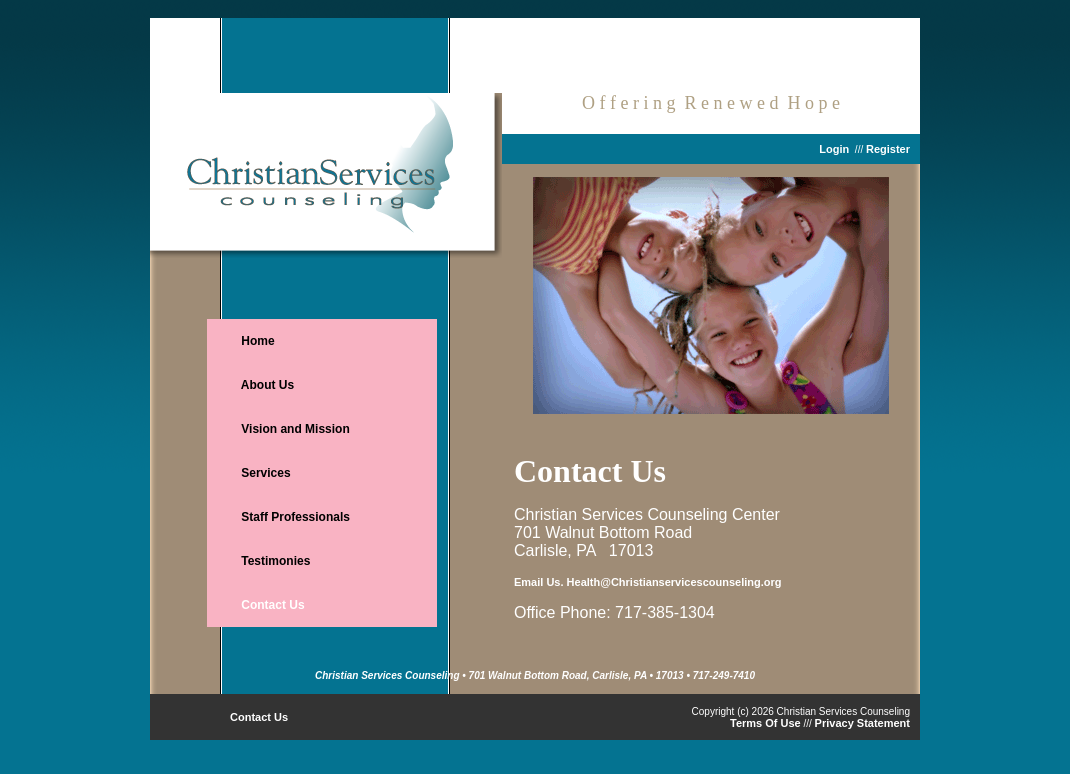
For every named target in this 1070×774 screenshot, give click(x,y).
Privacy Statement (862, 723)
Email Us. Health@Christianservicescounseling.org (647, 582)
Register (888, 149)
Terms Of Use (765, 723)
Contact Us (259, 717)
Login (834, 149)
